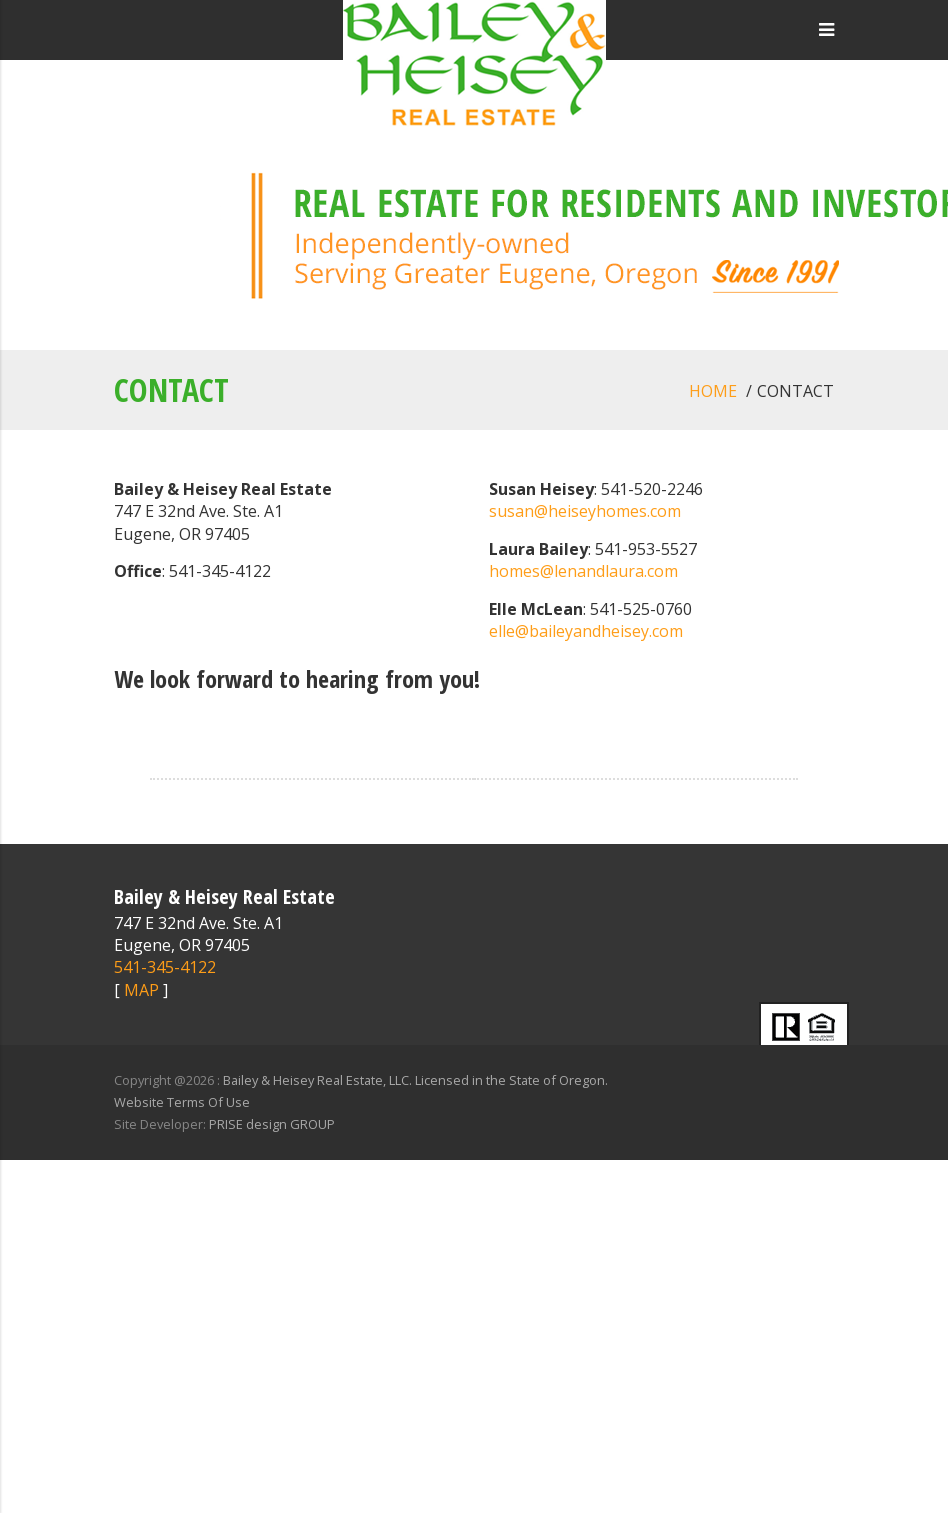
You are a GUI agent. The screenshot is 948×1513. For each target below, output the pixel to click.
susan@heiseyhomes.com (585, 511)
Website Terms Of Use (182, 1102)
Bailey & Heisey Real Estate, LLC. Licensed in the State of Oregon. (415, 1080)
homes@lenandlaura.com (583, 571)
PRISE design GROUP (272, 1124)
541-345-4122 (165, 967)
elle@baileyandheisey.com (586, 631)
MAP (141, 990)
